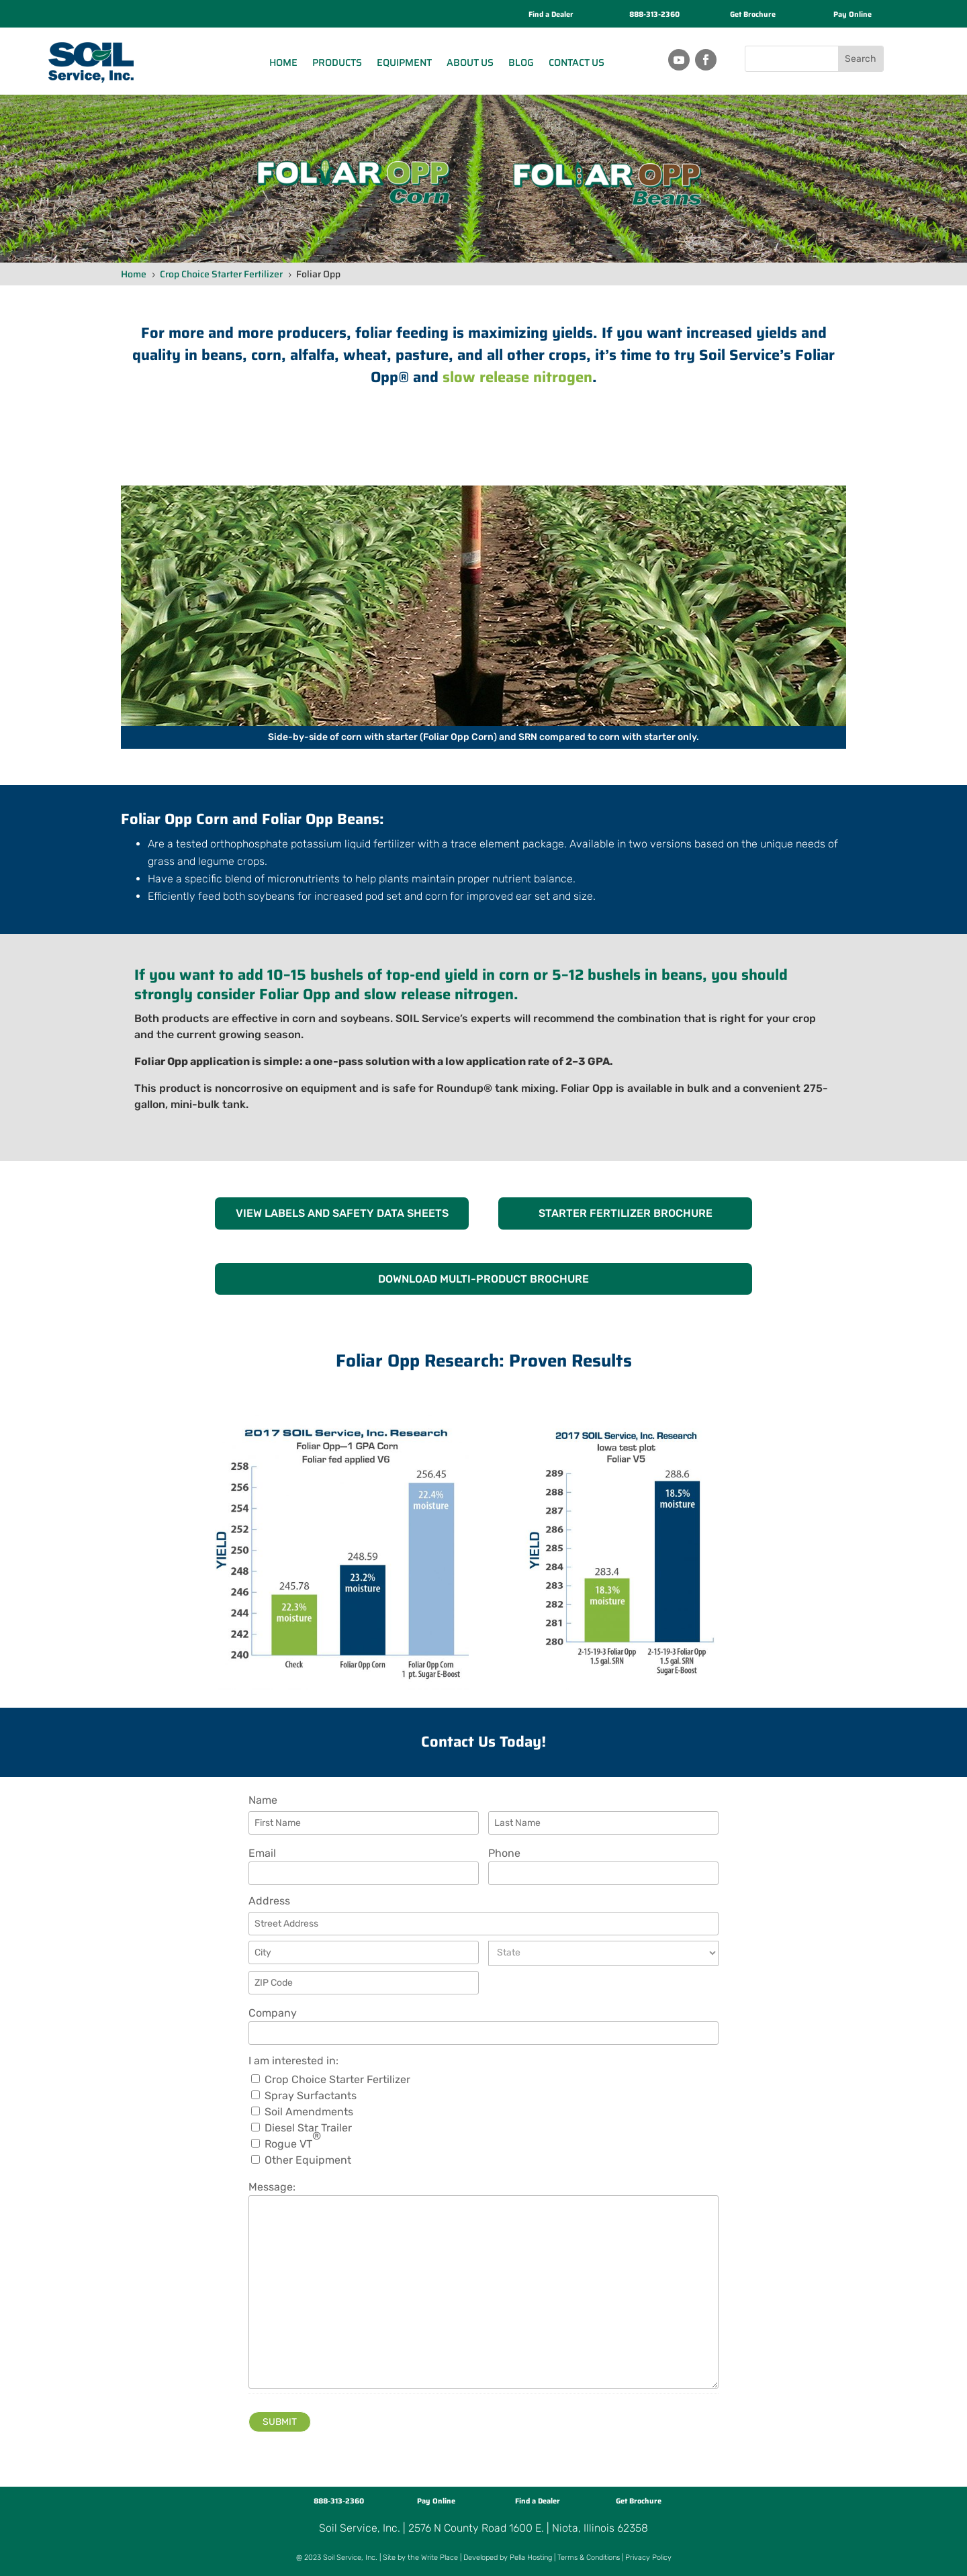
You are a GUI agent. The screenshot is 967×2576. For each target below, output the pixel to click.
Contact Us (576, 62)
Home (283, 62)
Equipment (404, 62)
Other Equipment (308, 2160)
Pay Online (852, 14)
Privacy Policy (648, 2557)
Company (272, 2013)
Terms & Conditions (588, 2557)
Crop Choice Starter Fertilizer (337, 2079)
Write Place (439, 2557)
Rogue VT (293, 2144)
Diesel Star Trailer (308, 2128)
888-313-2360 (654, 14)
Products (337, 62)
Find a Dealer (550, 14)
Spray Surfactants (311, 2095)
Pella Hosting (531, 2557)
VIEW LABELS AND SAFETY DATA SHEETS (342, 1213)
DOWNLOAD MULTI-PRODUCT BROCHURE (483, 1279)
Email (262, 1853)
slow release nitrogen (517, 377)
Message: (271, 2187)
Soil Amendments (309, 2112)
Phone (504, 1853)
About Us (470, 62)
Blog (521, 62)
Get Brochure (753, 14)
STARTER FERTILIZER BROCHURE (625, 1213)
